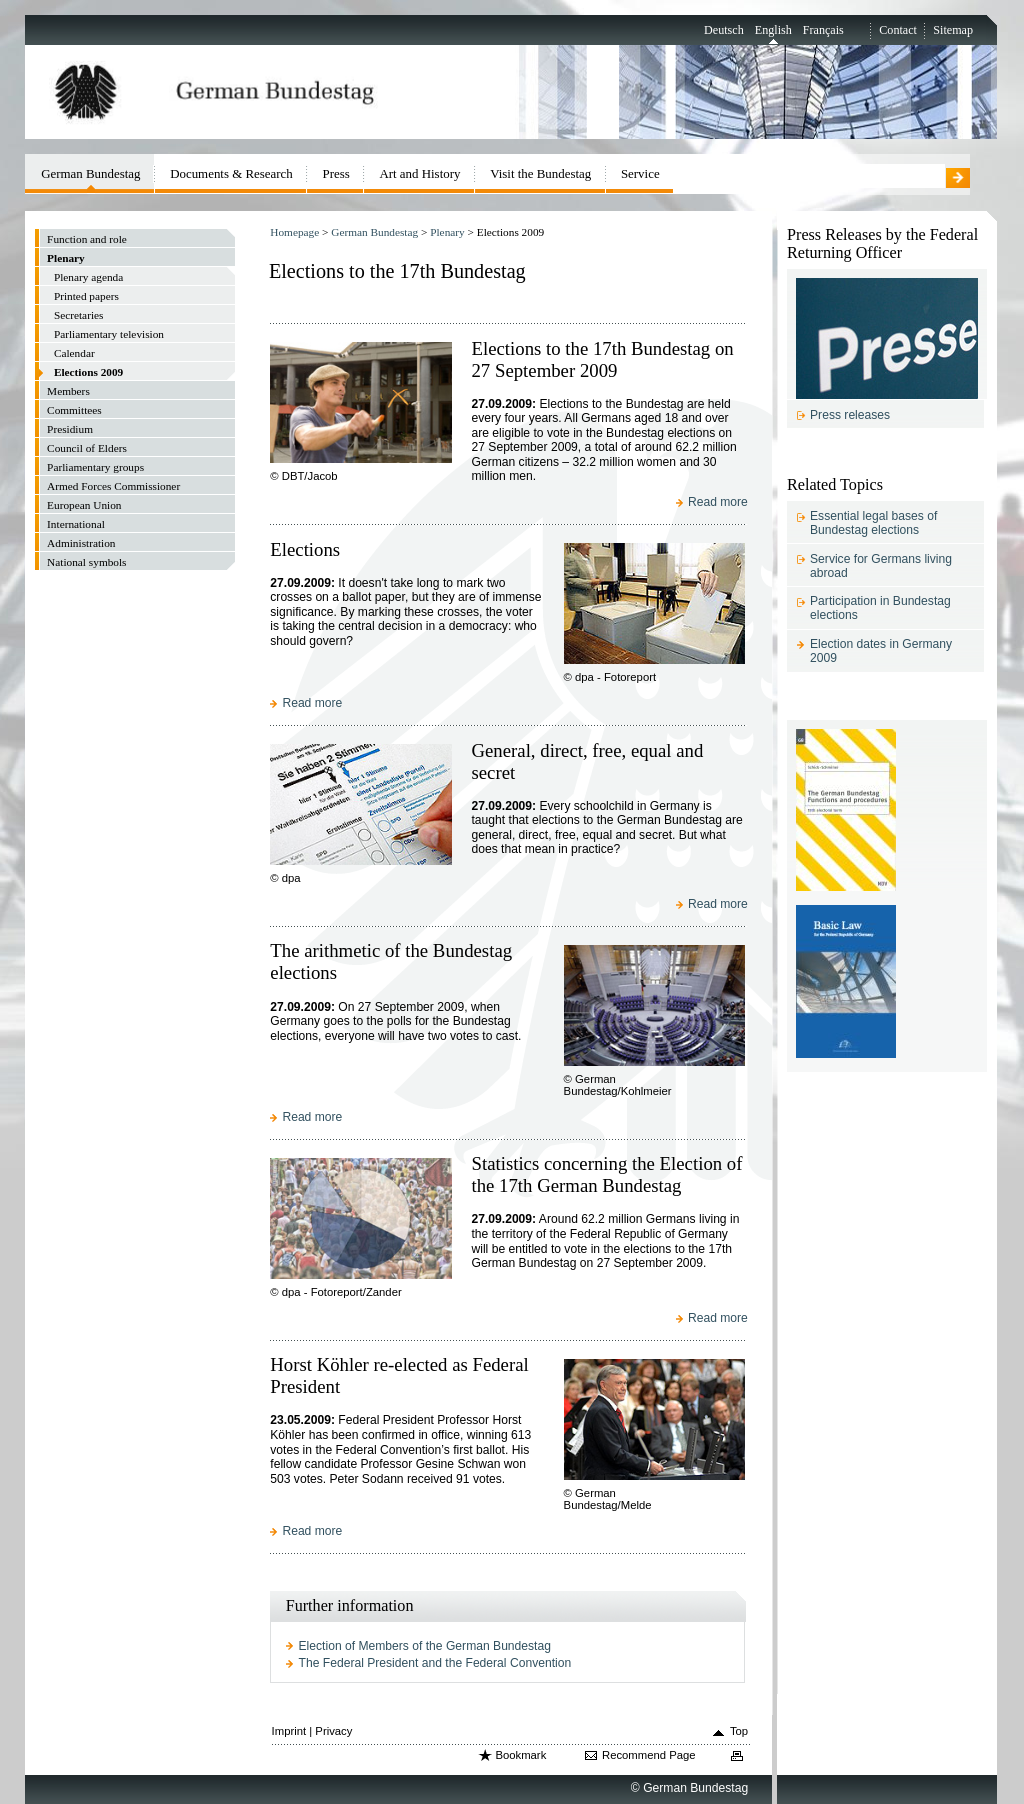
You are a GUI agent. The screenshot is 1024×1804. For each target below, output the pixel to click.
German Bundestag (374, 232)
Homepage (294, 232)
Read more (718, 502)
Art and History (419, 173)
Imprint (289, 1731)
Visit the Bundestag (540, 173)
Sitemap (953, 30)
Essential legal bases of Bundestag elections (873, 523)
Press (335, 173)
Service (640, 173)
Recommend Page (649, 1755)
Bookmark (520, 1755)
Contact (898, 30)
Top (739, 1731)
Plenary (447, 232)
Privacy (333, 1731)
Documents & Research (231, 173)
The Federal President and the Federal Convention (435, 1663)
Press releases (850, 415)
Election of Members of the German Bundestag (425, 1646)
